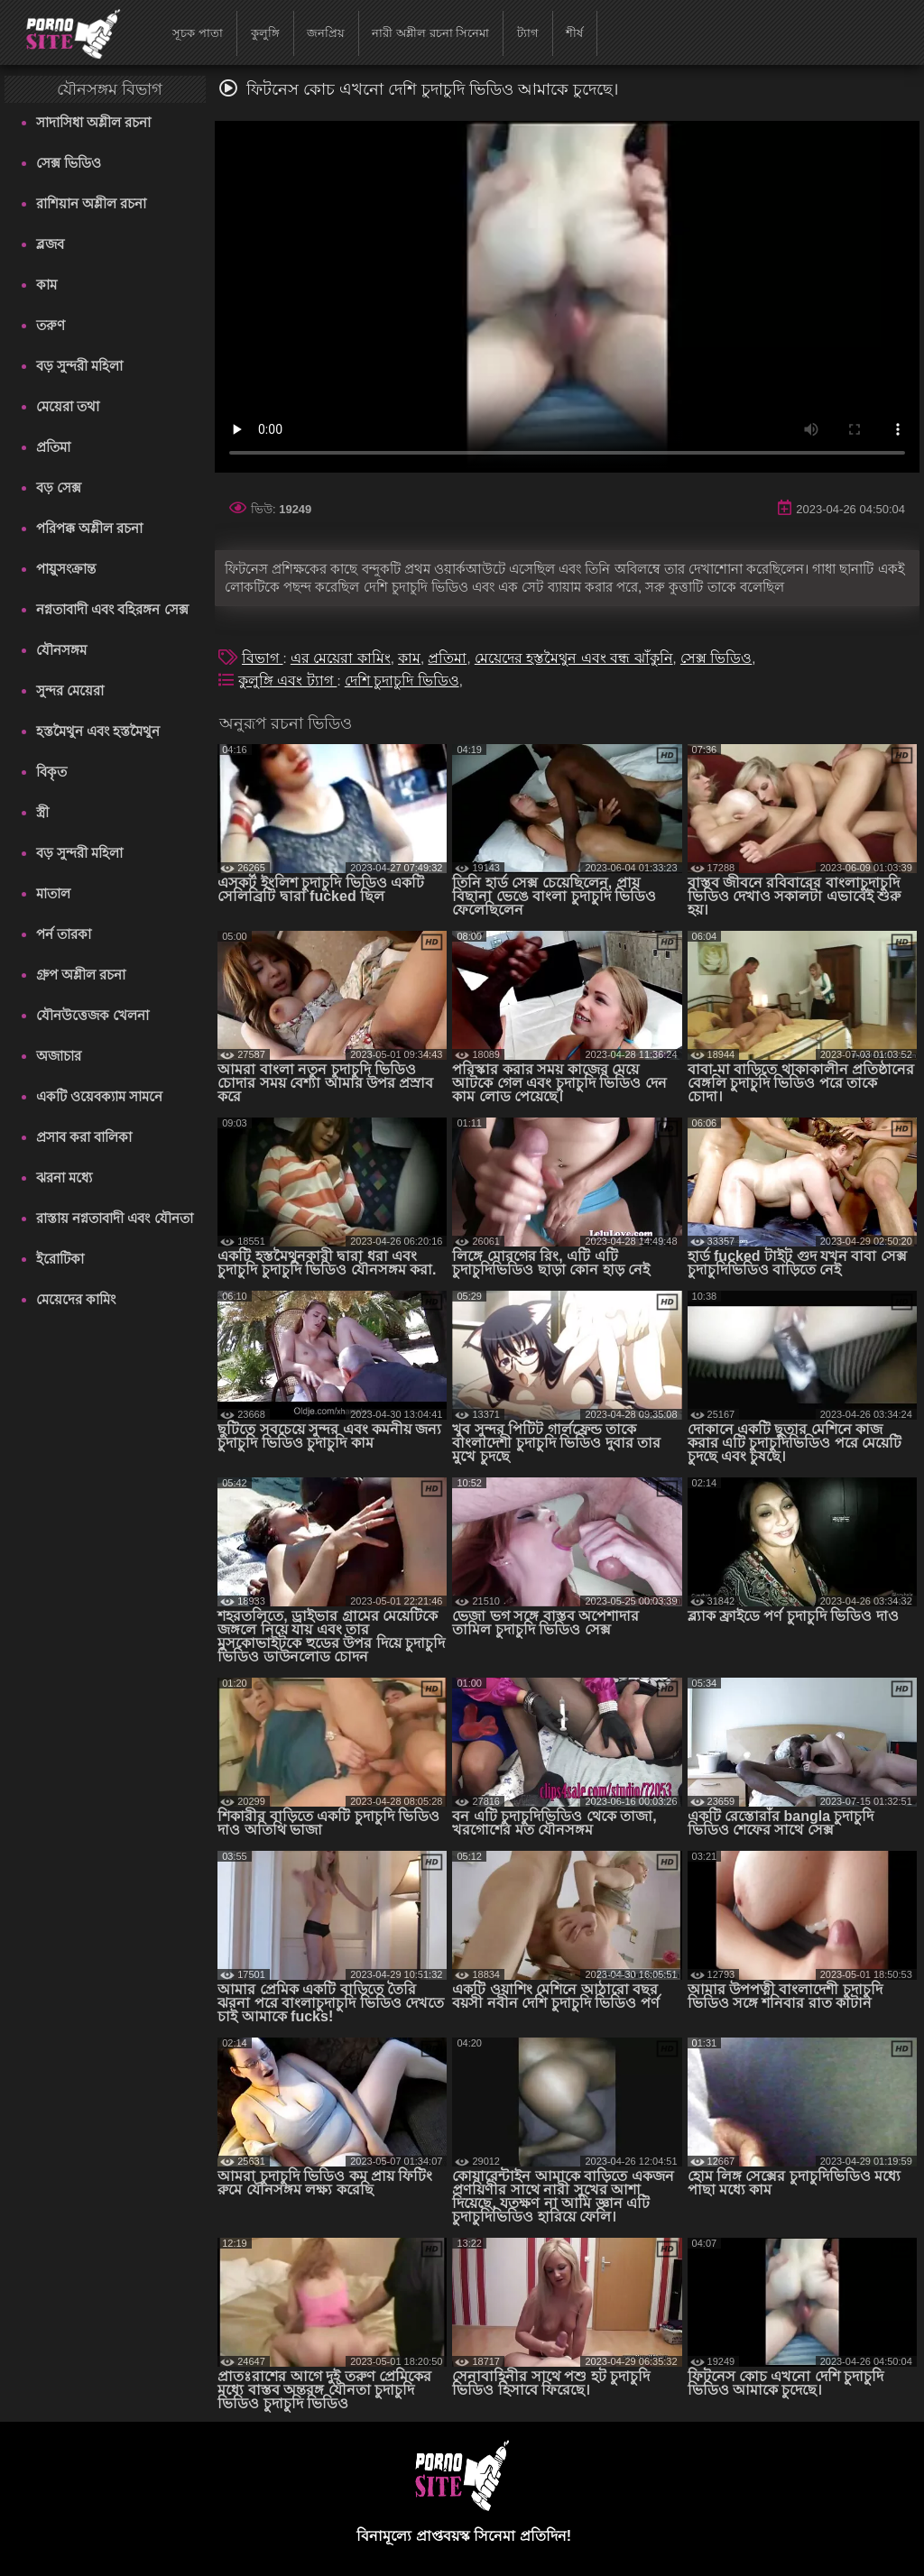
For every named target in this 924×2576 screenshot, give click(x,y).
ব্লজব (50, 244)
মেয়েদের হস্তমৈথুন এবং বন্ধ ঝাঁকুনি (574, 658)
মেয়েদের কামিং (76, 1299)
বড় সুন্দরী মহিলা (79, 365)
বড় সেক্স (58, 487)
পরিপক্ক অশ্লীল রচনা (89, 528)
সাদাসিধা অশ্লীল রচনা (93, 122)
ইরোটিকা (60, 1258)
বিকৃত (51, 771)
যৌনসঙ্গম (61, 650)
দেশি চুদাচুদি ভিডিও (402, 680)
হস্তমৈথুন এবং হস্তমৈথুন (98, 731)
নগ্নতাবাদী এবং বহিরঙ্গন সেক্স (112, 609)
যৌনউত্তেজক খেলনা (92, 1015)
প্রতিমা (53, 447)
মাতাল (53, 893)
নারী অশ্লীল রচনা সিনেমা (430, 33)
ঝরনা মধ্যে (64, 1177)
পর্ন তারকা (63, 934)
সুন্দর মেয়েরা (70, 690)
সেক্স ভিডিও (68, 162)
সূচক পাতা (197, 33)
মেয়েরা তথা (67, 406)
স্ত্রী (42, 812)
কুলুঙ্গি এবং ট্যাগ (287, 680)
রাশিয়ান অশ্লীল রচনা (91, 203)
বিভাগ (262, 658)
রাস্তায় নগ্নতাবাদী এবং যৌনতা (114, 1218)
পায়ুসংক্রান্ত (66, 568)
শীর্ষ (574, 33)
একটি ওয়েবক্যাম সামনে (99, 1096)
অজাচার (58, 1055)
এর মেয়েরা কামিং (341, 658)
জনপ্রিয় (326, 33)
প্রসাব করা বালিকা (84, 1137)
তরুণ (50, 325)
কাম (46, 284)
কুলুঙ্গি (265, 33)
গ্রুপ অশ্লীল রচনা (80, 974)
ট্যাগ (528, 33)
